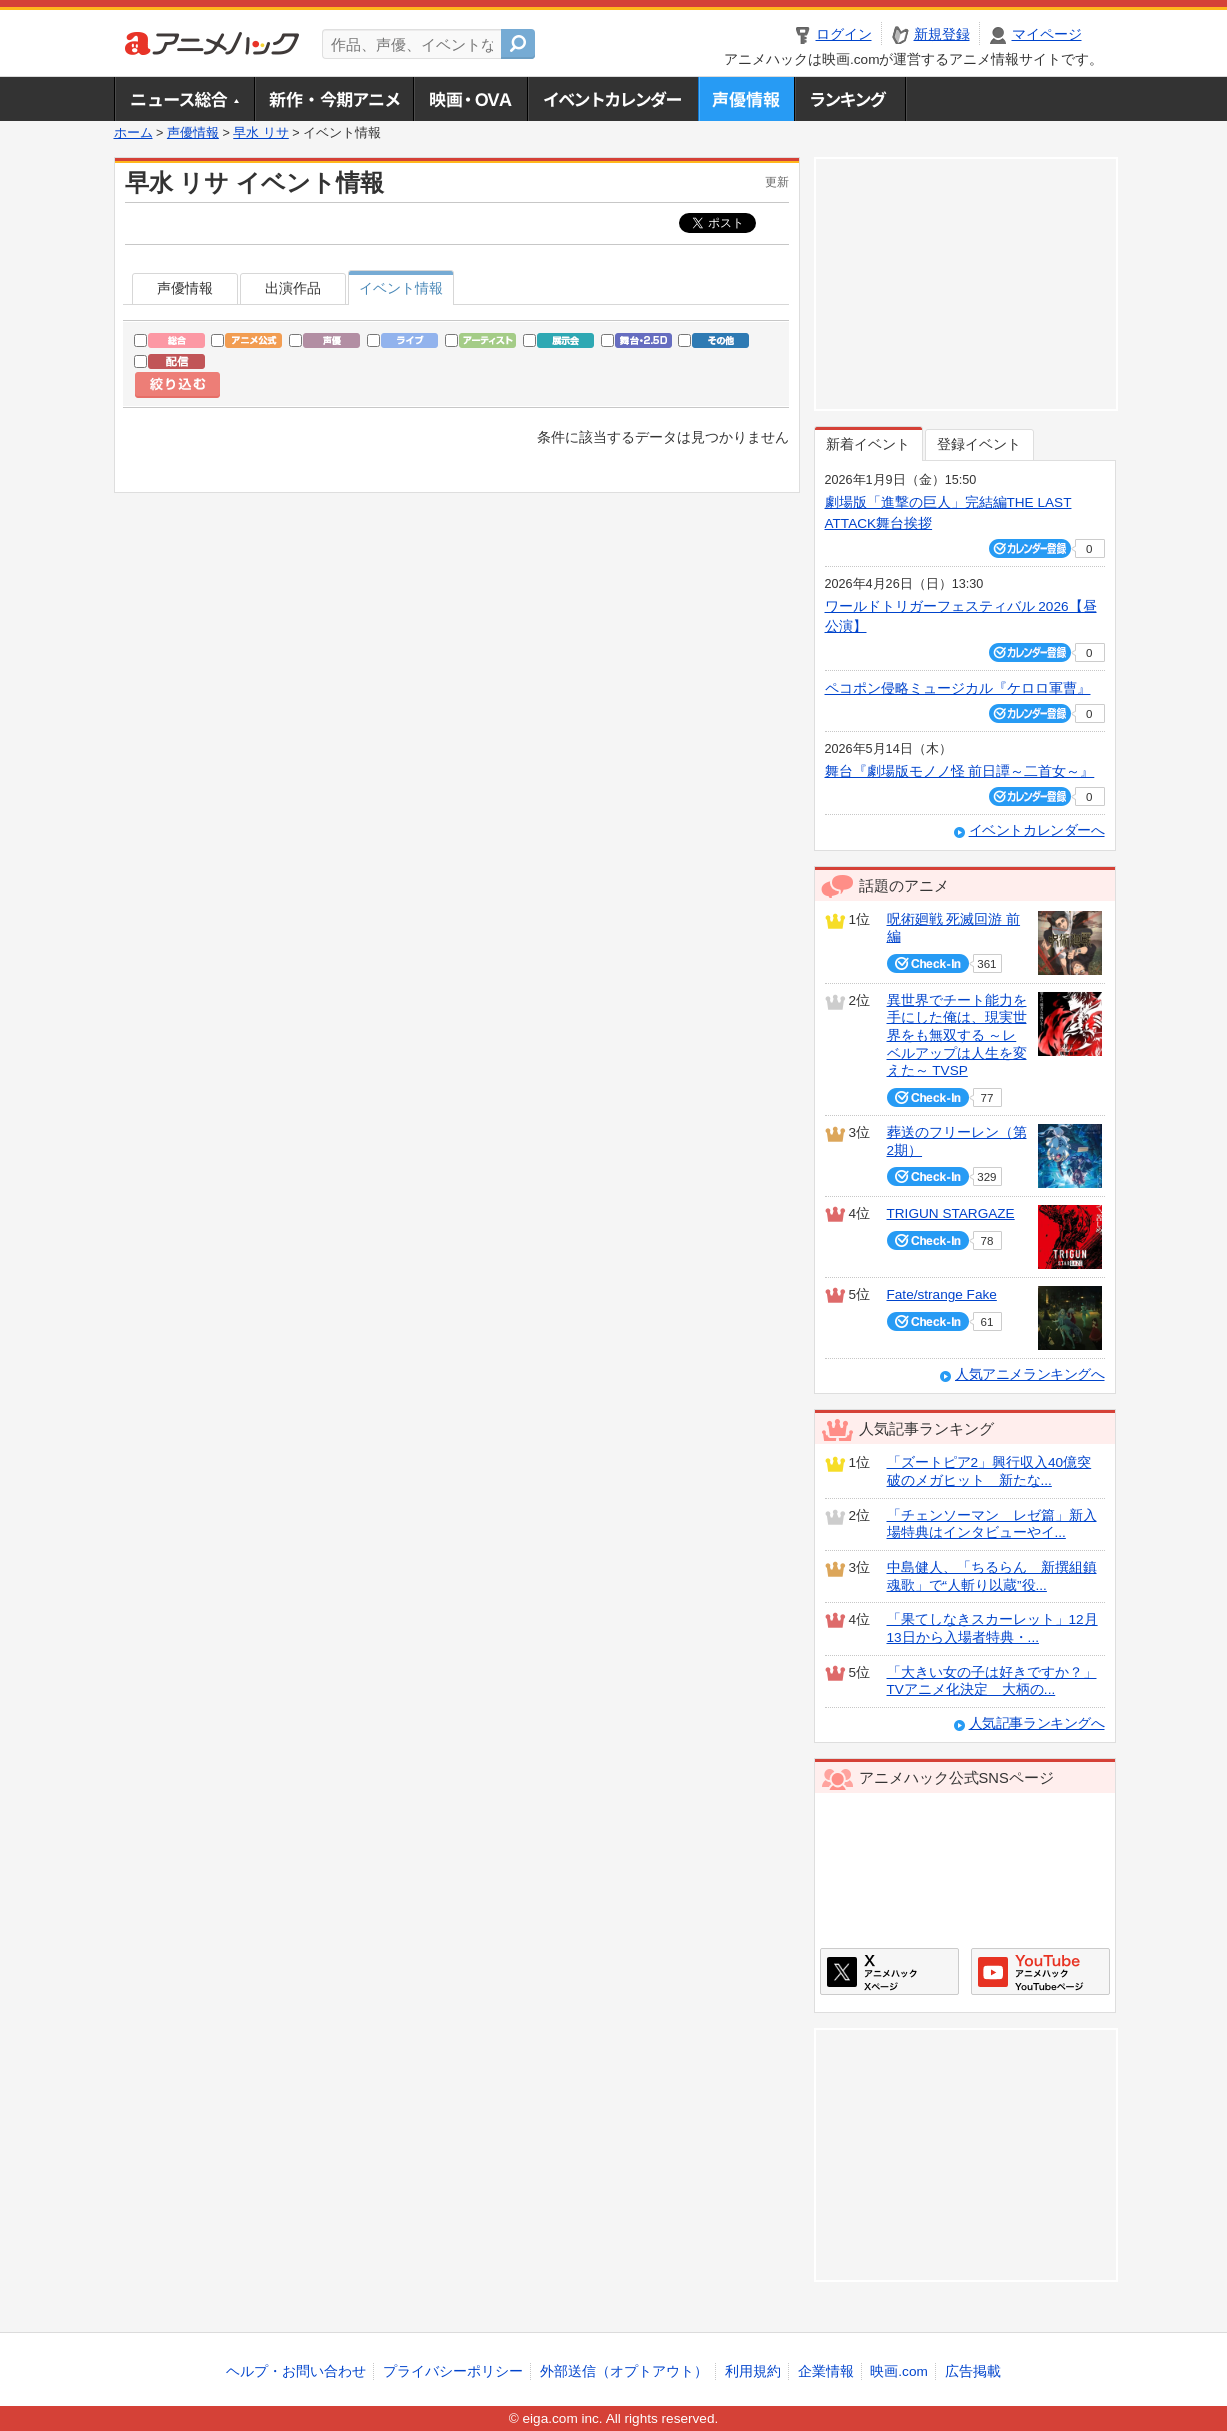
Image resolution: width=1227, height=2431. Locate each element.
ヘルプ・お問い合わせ (296, 2371)
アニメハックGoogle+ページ (1040, 1971)
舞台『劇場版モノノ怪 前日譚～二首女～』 (960, 771)
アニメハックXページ (889, 1971)
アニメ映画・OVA (470, 99)
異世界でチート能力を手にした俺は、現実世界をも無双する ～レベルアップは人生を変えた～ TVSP (957, 1036)
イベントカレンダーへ (1037, 830)
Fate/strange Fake (942, 1294)
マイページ (1047, 34)
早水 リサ (261, 133)
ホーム (133, 133)
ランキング (850, 99)
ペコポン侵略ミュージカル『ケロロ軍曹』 (958, 688)
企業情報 (826, 2371)
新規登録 (942, 34)
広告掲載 (973, 2371)
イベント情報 (401, 288)
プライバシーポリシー (453, 2371)
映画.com (898, 2371)
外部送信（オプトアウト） (624, 2371)
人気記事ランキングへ (1037, 1723)
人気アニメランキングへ (1030, 1374)
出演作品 (293, 288)
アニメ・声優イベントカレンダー (612, 99)
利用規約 (753, 2371)
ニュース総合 (184, 99)
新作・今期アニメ (333, 99)
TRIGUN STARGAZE (951, 1213)
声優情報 (746, 99)
